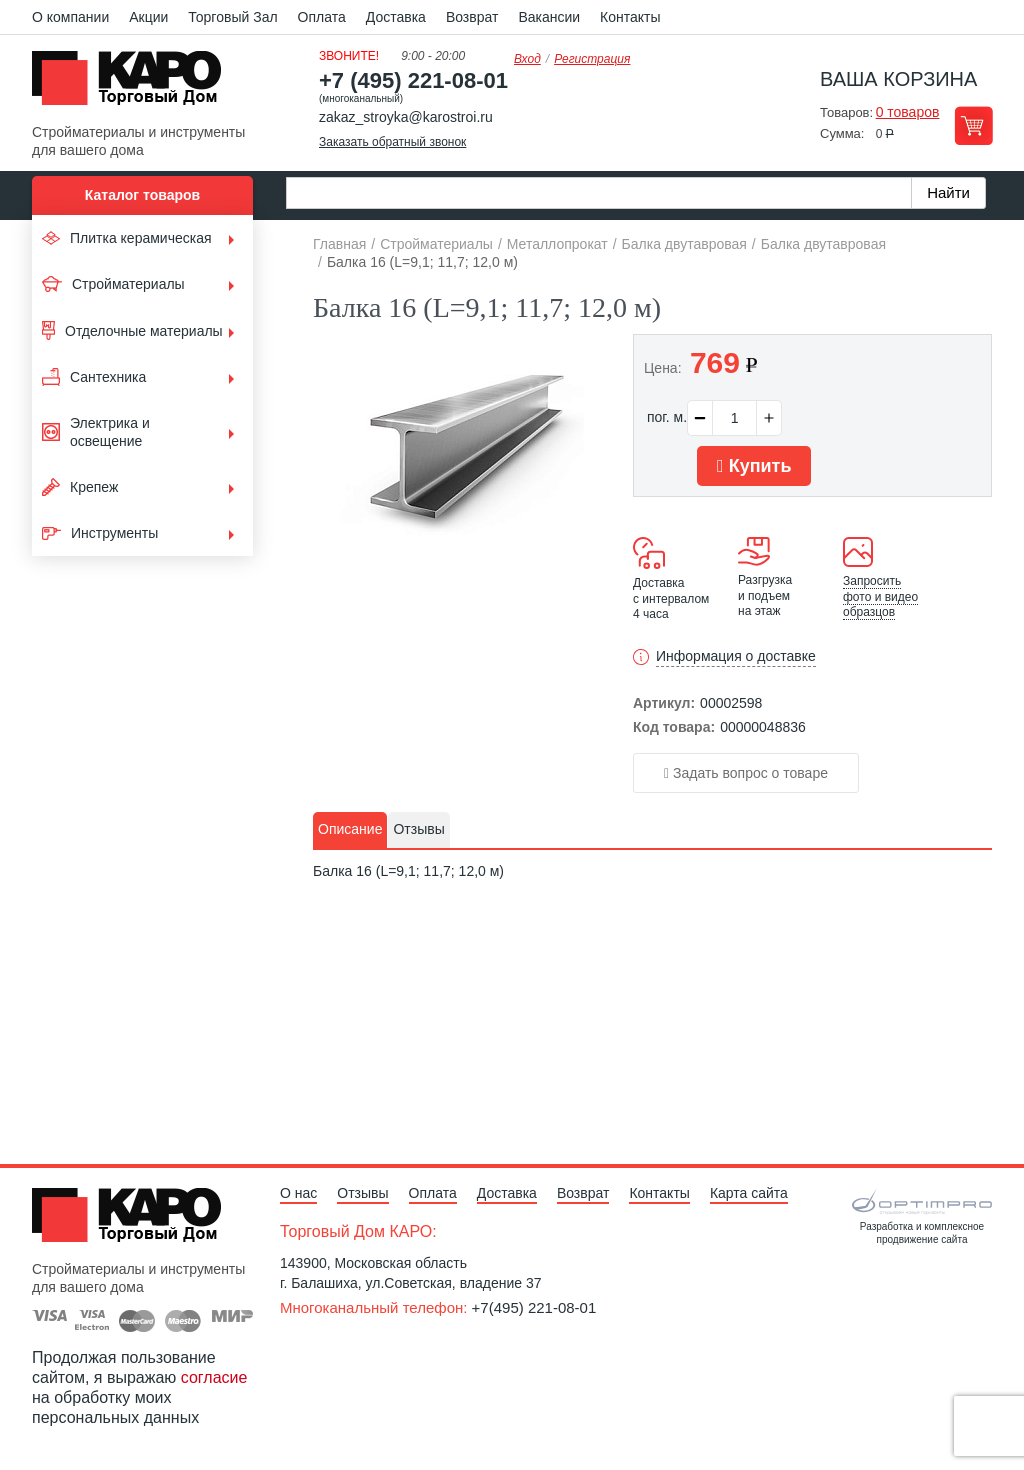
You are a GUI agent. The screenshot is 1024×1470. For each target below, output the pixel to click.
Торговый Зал (232, 17)
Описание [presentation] (350, 829)
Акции (148, 17)
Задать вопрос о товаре (746, 773)
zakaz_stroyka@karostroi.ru (406, 117)
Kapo (134, 84)
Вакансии (549, 17)
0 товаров (908, 112)
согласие (214, 1377)
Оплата (322, 17)
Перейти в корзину (973, 125)
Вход (527, 59)
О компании (70, 17)
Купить (754, 466)
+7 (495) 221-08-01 (413, 80)
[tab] (350, 830)
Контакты (630, 17)
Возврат (472, 17)
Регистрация (592, 59)
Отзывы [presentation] (418, 829)
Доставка (396, 17)
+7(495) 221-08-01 (534, 1307)
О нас (298, 1193)
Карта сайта (749, 1193)
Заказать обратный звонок (392, 142)
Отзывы (362, 1193)
